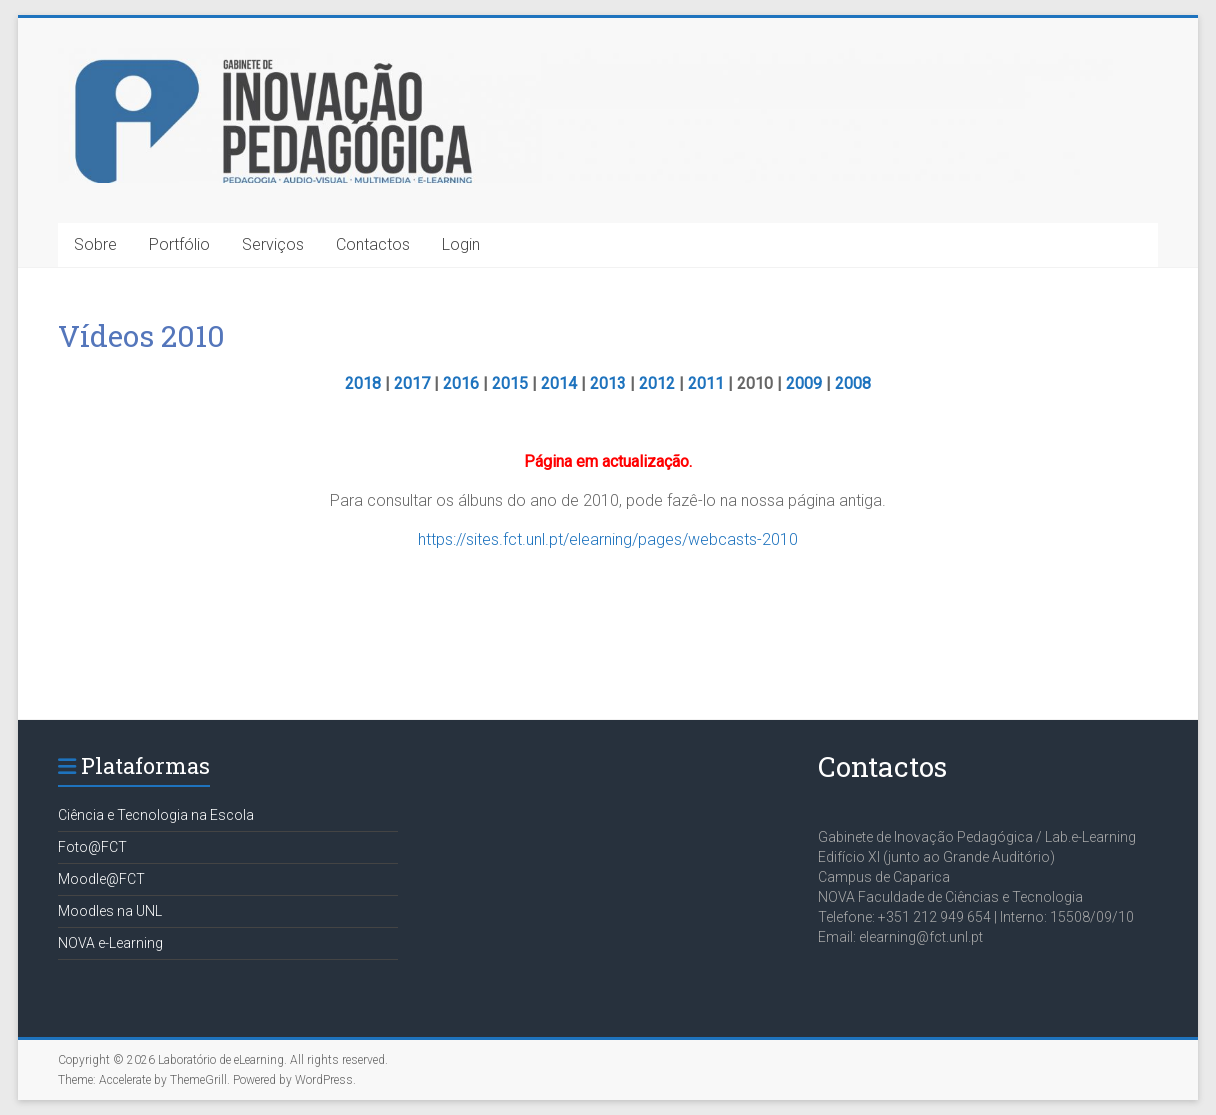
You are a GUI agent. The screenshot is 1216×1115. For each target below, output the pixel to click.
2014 (559, 383)
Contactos (373, 244)
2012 (657, 383)
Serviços (273, 244)
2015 (510, 383)
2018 (363, 383)
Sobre (95, 244)
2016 (461, 383)
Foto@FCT (92, 847)
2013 (608, 383)
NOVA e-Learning (110, 943)
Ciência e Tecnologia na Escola (156, 815)
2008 (853, 383)
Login (461, 244)
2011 (706, 383)
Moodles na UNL (110, 911)
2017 (412, 383)
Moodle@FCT (101, 879)
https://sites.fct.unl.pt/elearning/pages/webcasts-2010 (608, 539)
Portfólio (179, 244)
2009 (804, 383)
